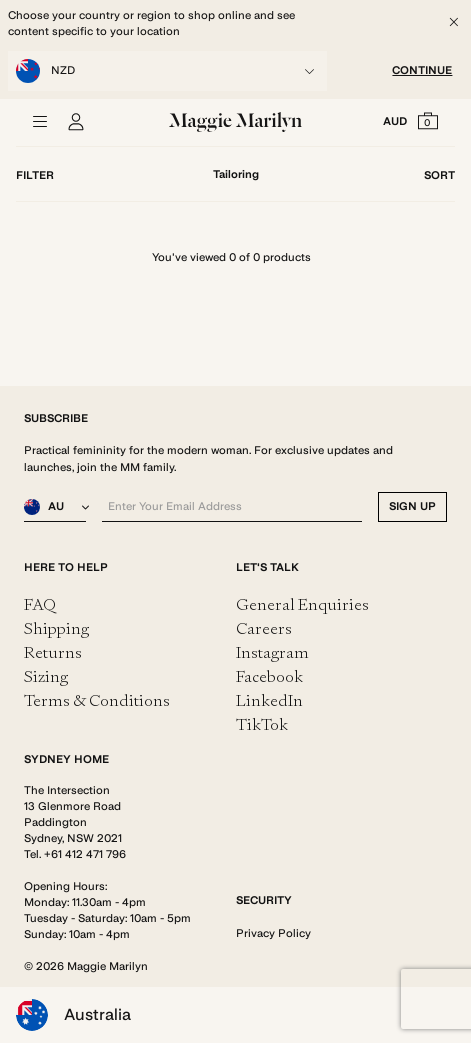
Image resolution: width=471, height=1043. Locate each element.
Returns (53, 652)
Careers (264, 628)
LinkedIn (269, 700)
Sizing (46, 676)
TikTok (262, 724)
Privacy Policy (273, 933)
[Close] (454, 22)
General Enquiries (302, 604)
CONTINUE (422, 70)
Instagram (272, 652)
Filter (35, 175)
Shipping (56, 628)
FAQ (40, 604)
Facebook (269, 676)
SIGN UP (412, 506)
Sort (439, 175)
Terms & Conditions (97, 700)
